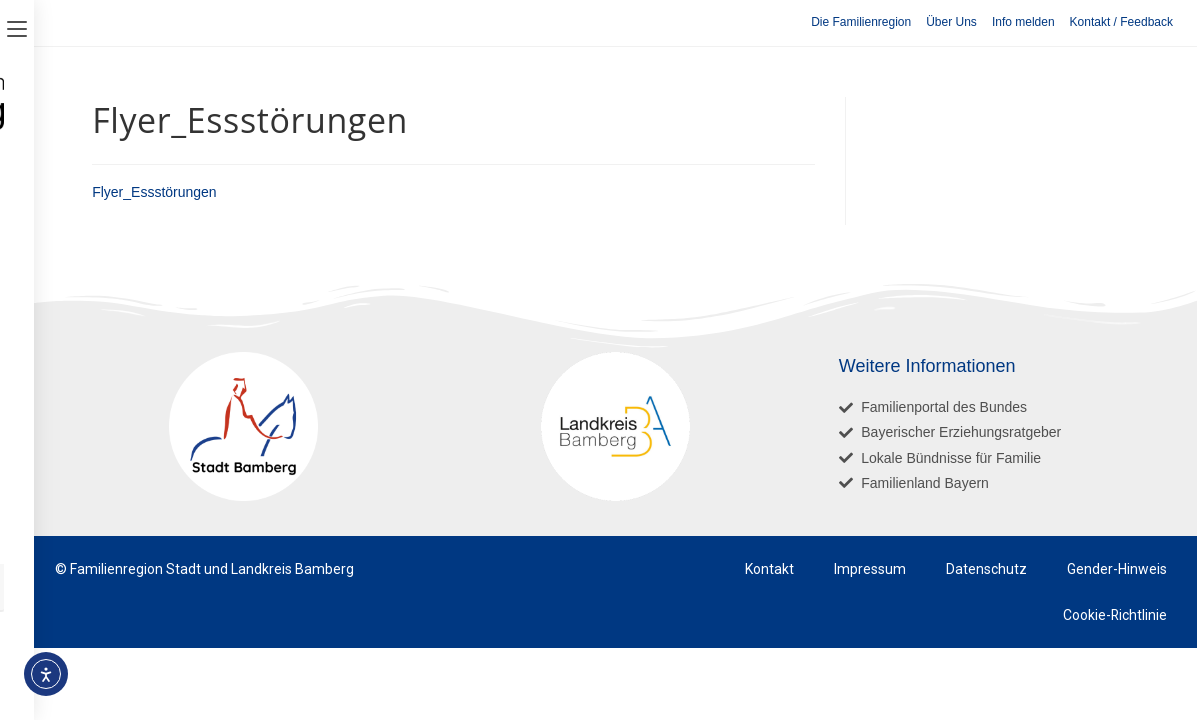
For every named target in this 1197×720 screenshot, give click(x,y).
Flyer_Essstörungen (154, 192)
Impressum (870, 569)
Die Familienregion (861, 22)
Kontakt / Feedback (1121, 22)
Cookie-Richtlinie (1114, 615)
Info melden (1023, 22)
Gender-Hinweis (1117, 569)
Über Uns (951, 22)
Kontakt (769, 569)
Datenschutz (986, 569)
